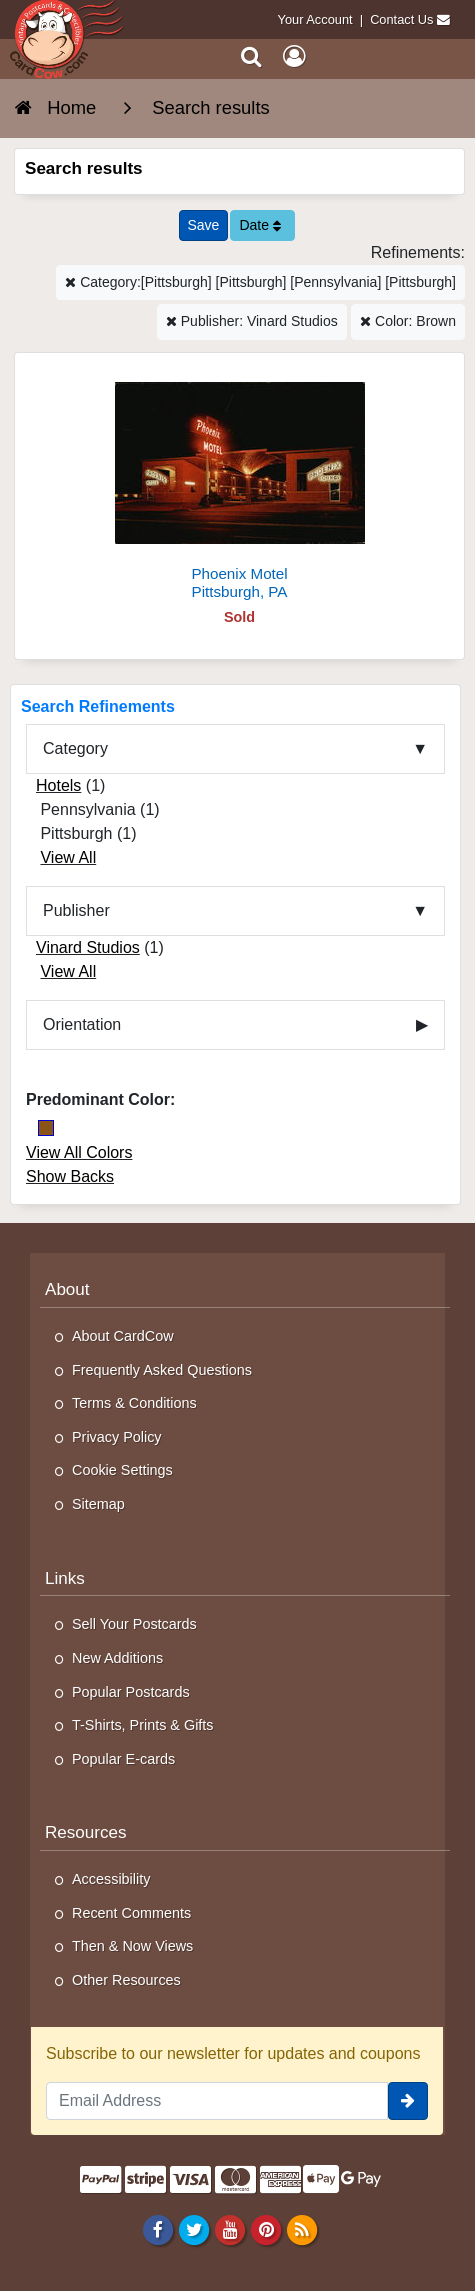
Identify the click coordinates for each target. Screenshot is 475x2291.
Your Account (315, 19)
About (67, 1289)
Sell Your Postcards (134, 1624)
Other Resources (126, 1980)
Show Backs (70, 1176)
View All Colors (79, 1152)
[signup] (408, 2101)
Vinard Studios (88, 947)
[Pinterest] (265, 2229)
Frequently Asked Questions (162, 1370)
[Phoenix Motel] (239, 484)
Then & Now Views (132, 1946)
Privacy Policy (117, 1437)
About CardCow (123, 1336)
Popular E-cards (123, 1759)
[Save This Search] (204, 225)
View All (68, 857)
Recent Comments (131, 1913)
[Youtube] (229, 2229)
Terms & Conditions (134, 1403)
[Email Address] (217, 2101)
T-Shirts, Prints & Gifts (143, 1725)
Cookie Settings (122, 1470)
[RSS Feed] (302, 2229)
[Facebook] (157, 2229)
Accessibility (111, 1879)
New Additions (117, 1658)
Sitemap (98, 1504)
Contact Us (401, 19)
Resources (86, 1832)
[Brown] (46, 1128)
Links (65, 1578)
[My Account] (294, 56)
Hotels (58, 785)
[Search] (251, 56)
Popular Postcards (131, 1692)
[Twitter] (193, 2229)
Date (259, 225)
